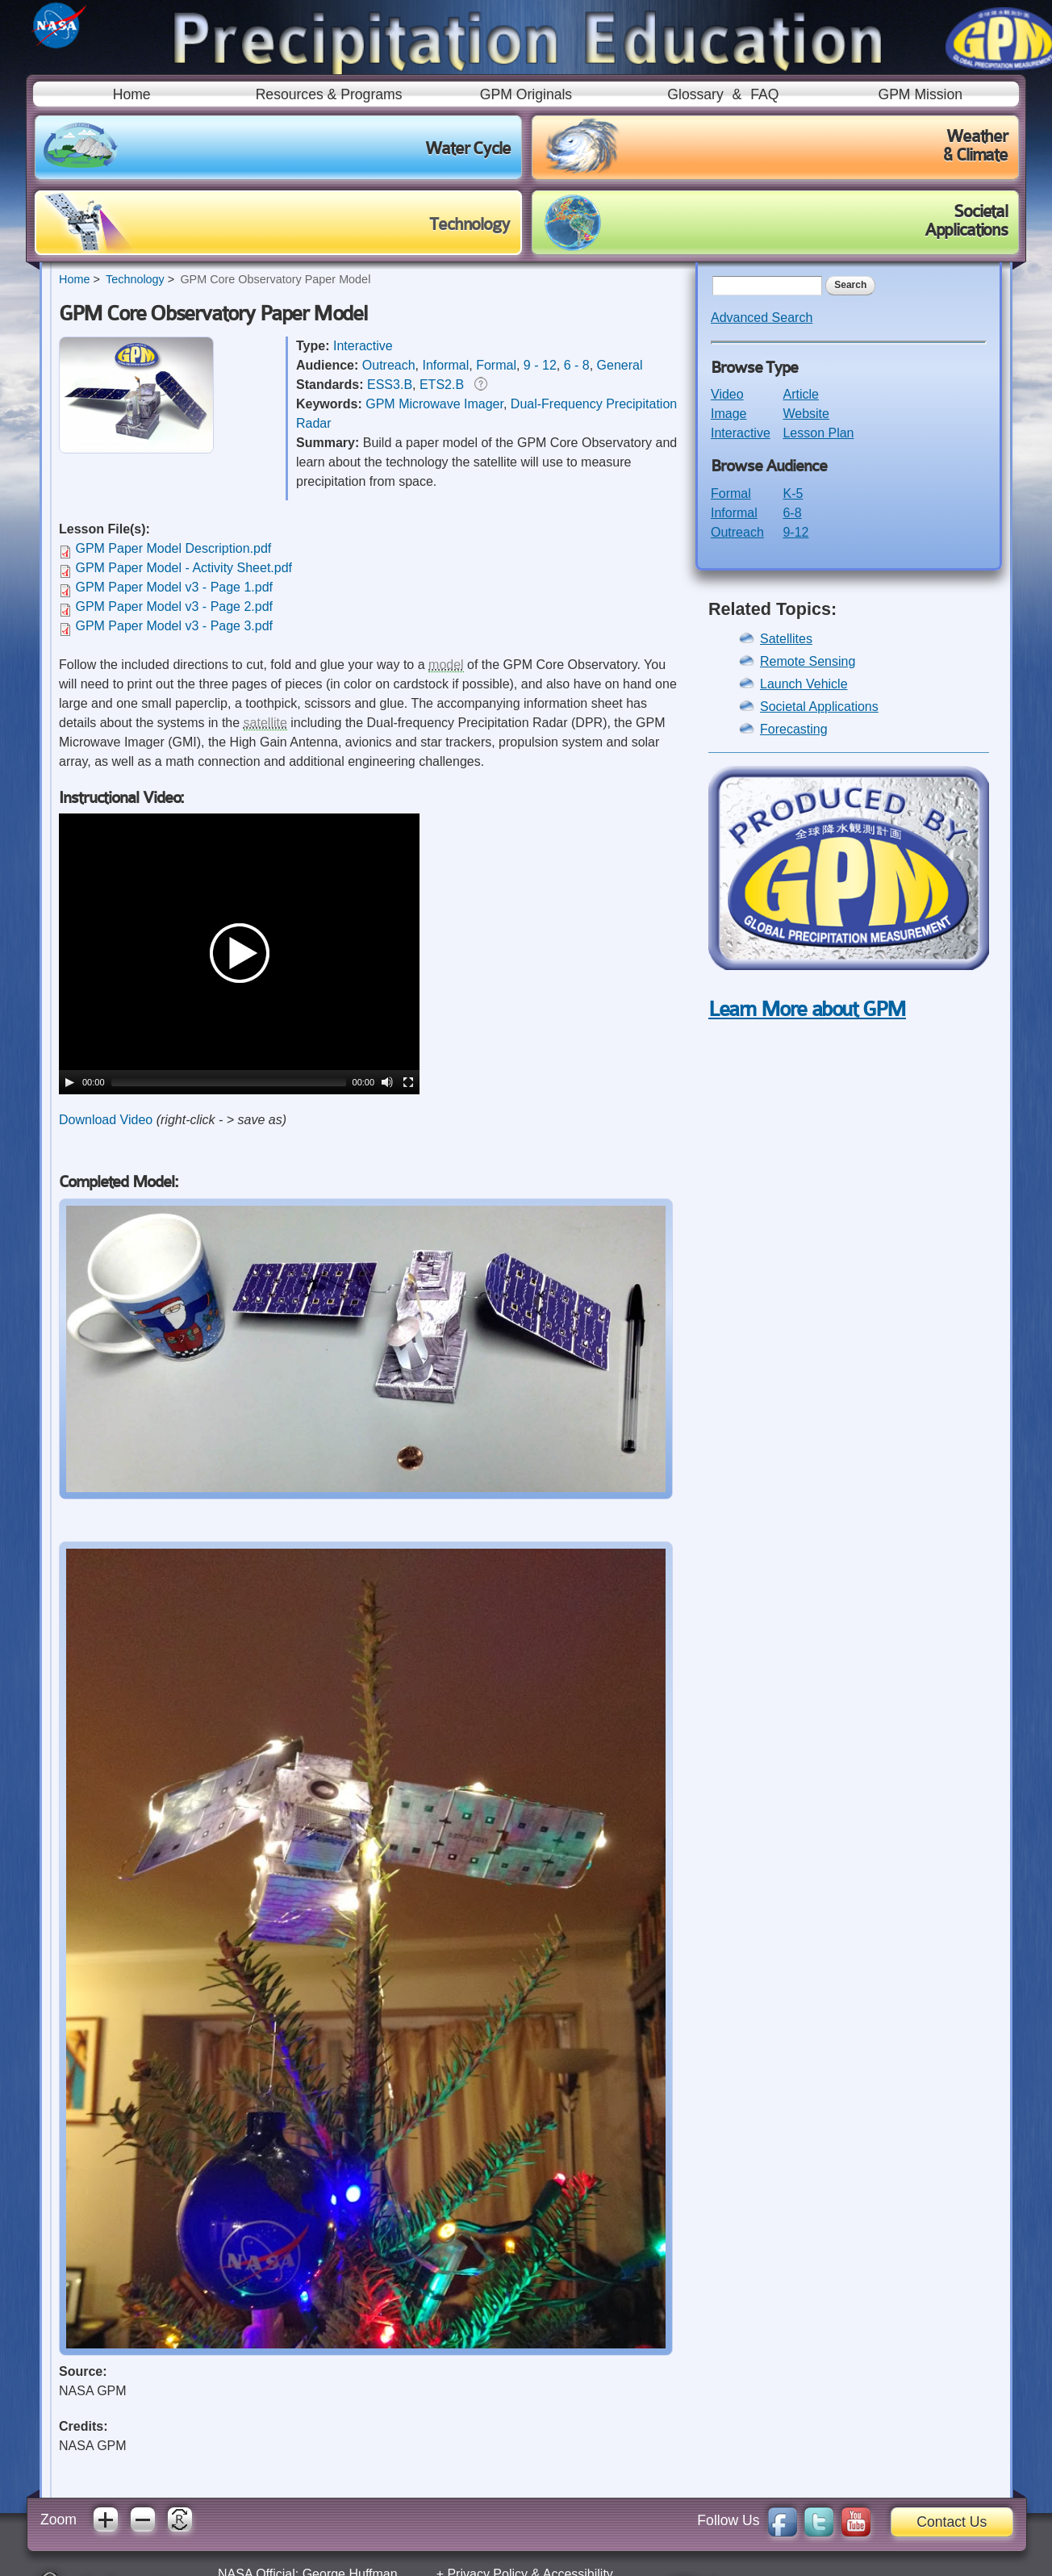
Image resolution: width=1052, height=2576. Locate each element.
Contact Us (951, 2522)
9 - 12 (540, 365)
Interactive (363, 346)
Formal (496, 365)
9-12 (795, 532)
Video (727, 394)
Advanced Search (761, 317)
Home (132, 94)
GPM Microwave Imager (434, 404)
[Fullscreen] (408, 1082)
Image (728, 413)
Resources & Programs (329, 94)
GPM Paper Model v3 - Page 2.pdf (174, 606)
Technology (135, 279)
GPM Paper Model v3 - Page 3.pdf (174, 626)
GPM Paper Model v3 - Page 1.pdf (174, 587)
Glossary (695, 94)
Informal (446, 365)
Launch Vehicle (804, 684)
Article (800, 394)
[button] (239, 954)
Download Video (105, 1120)
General (620, 365)
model (446, 664)
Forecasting (794, 729)
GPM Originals (526, 94)
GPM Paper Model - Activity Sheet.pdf (183, 568)
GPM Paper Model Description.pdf (173, 548)
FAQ (764, 94)
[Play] (69, 1082)
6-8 (792, 513)
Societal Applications (819, 706)
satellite (265, 723)
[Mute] (387, 1082)
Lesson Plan (818, 433)
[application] (239, 953)
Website (806, 413)
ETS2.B (442, 384)
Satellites (786, 639)
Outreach (388, 365)
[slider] (228, 1082)
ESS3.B (389, 384)
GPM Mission (920, 94)
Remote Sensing (807, 661)
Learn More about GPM (807, 1009)
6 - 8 (577, 365)
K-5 (793, 493)
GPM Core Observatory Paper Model (275, 279)
